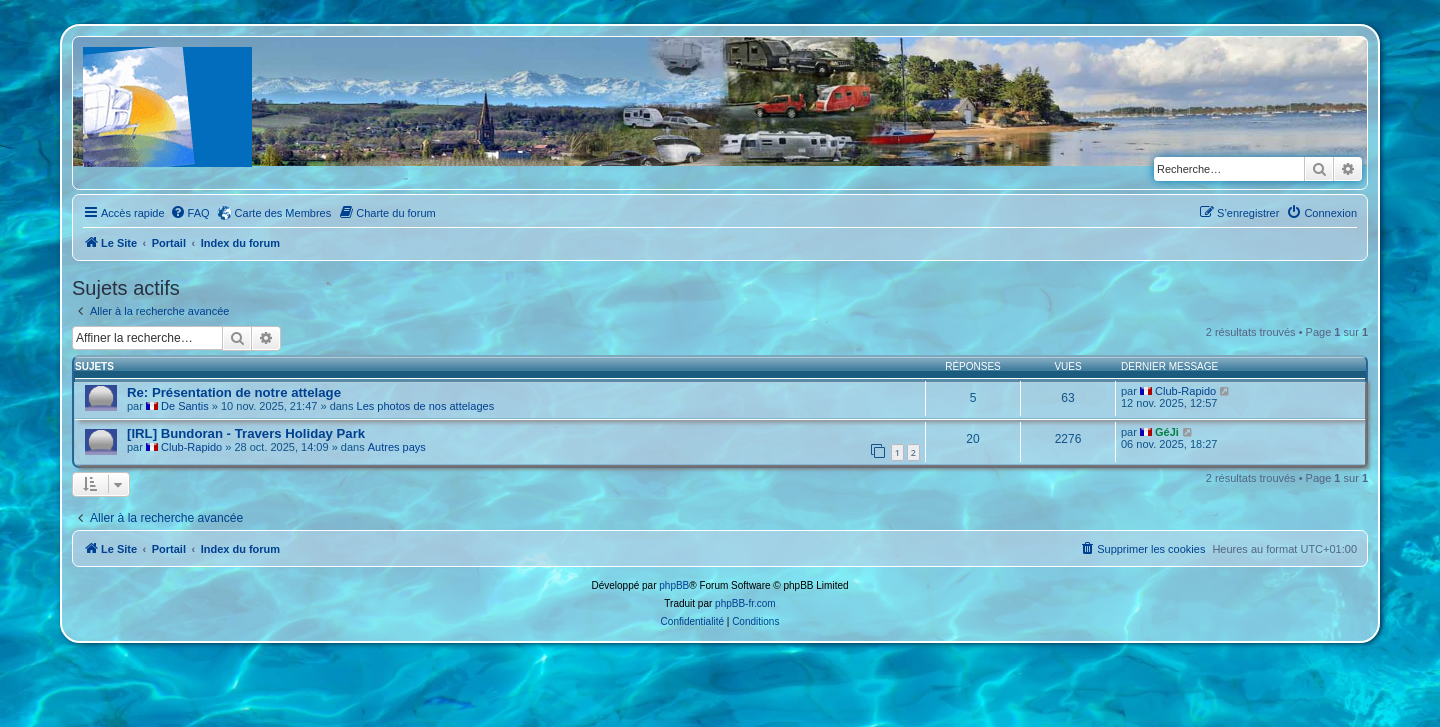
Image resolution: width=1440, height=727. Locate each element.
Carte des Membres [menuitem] (283, 213)
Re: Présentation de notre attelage (234, 392)
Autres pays (397, 447)
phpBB (674, 585)
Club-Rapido (1185, 391)
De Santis (185, 406)
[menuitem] (190, 213)
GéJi (1167, 432)
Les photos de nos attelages (426, 406)
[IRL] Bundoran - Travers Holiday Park (246, 433)
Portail (169, 243)
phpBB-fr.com (745, 603)
